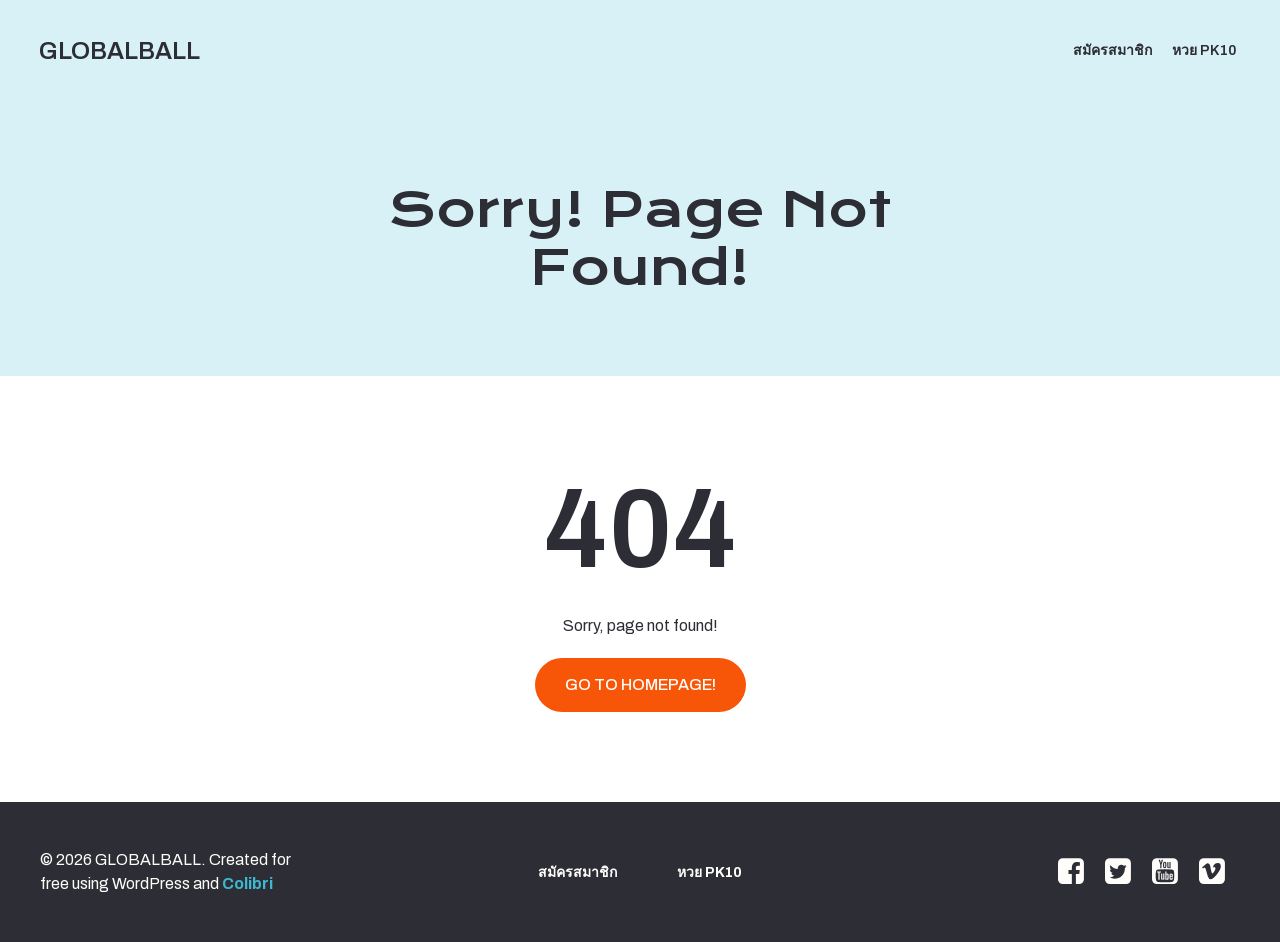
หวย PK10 (1204, 50)
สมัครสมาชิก (1112, 50)
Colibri (247, 883)
